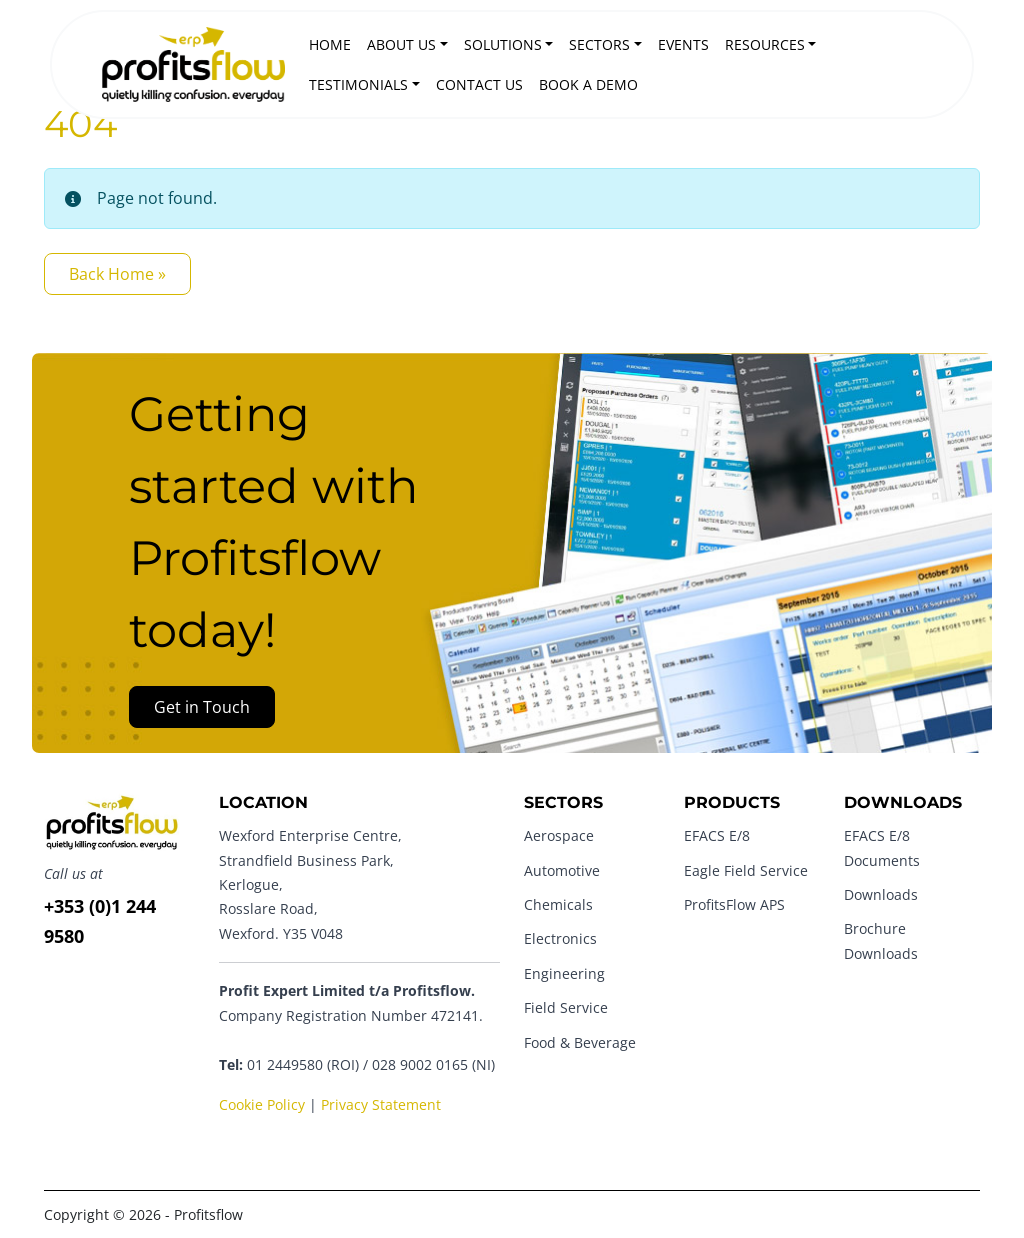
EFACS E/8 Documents (882, 847)
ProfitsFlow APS (734, 904)
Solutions (503, 44)
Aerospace (559, 835)
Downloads (881, 894)
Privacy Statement (381, 1104)
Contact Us (479, 84)
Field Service (566, 1007)
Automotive (562, 870)
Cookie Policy (262, 1104)
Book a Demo (588, 84)
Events (683, 44)
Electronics (560, 938)
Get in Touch (202, 707)
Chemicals (558, 904)
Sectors (599, 44)
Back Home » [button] (117, 274)
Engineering (564, 973)
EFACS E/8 (717, 835)
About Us (401, 44)
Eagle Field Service (746, 870)
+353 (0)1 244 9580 (100, 921)
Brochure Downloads (881, 940)
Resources (765, 44)
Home (330, 44)
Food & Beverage (580, 1042)
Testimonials (358, 84)
